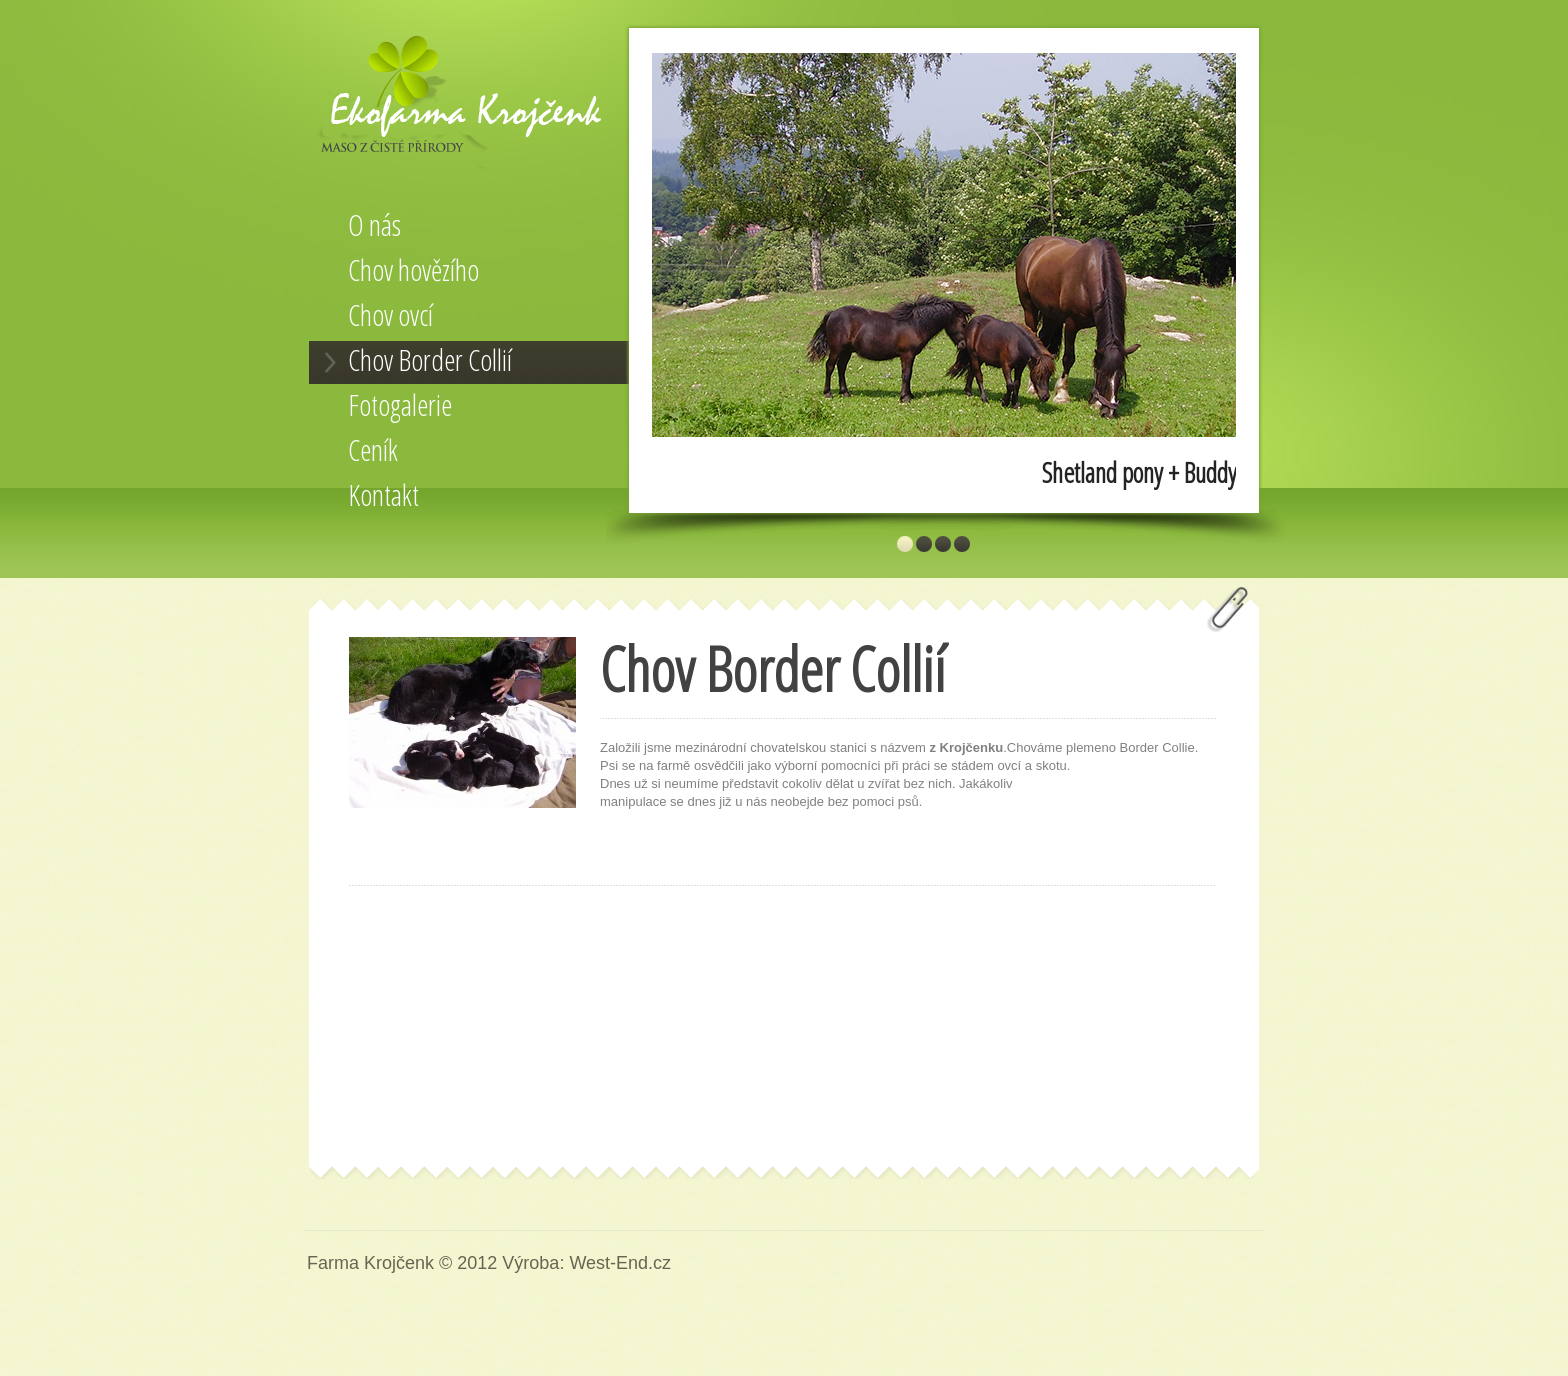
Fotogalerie (400, 405)
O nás (374, 225)
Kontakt (383, 495)
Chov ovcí (390, 315)
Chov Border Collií (430, 360)
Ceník (373, 450)
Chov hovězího (413, 270)
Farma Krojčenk (464, 103)
